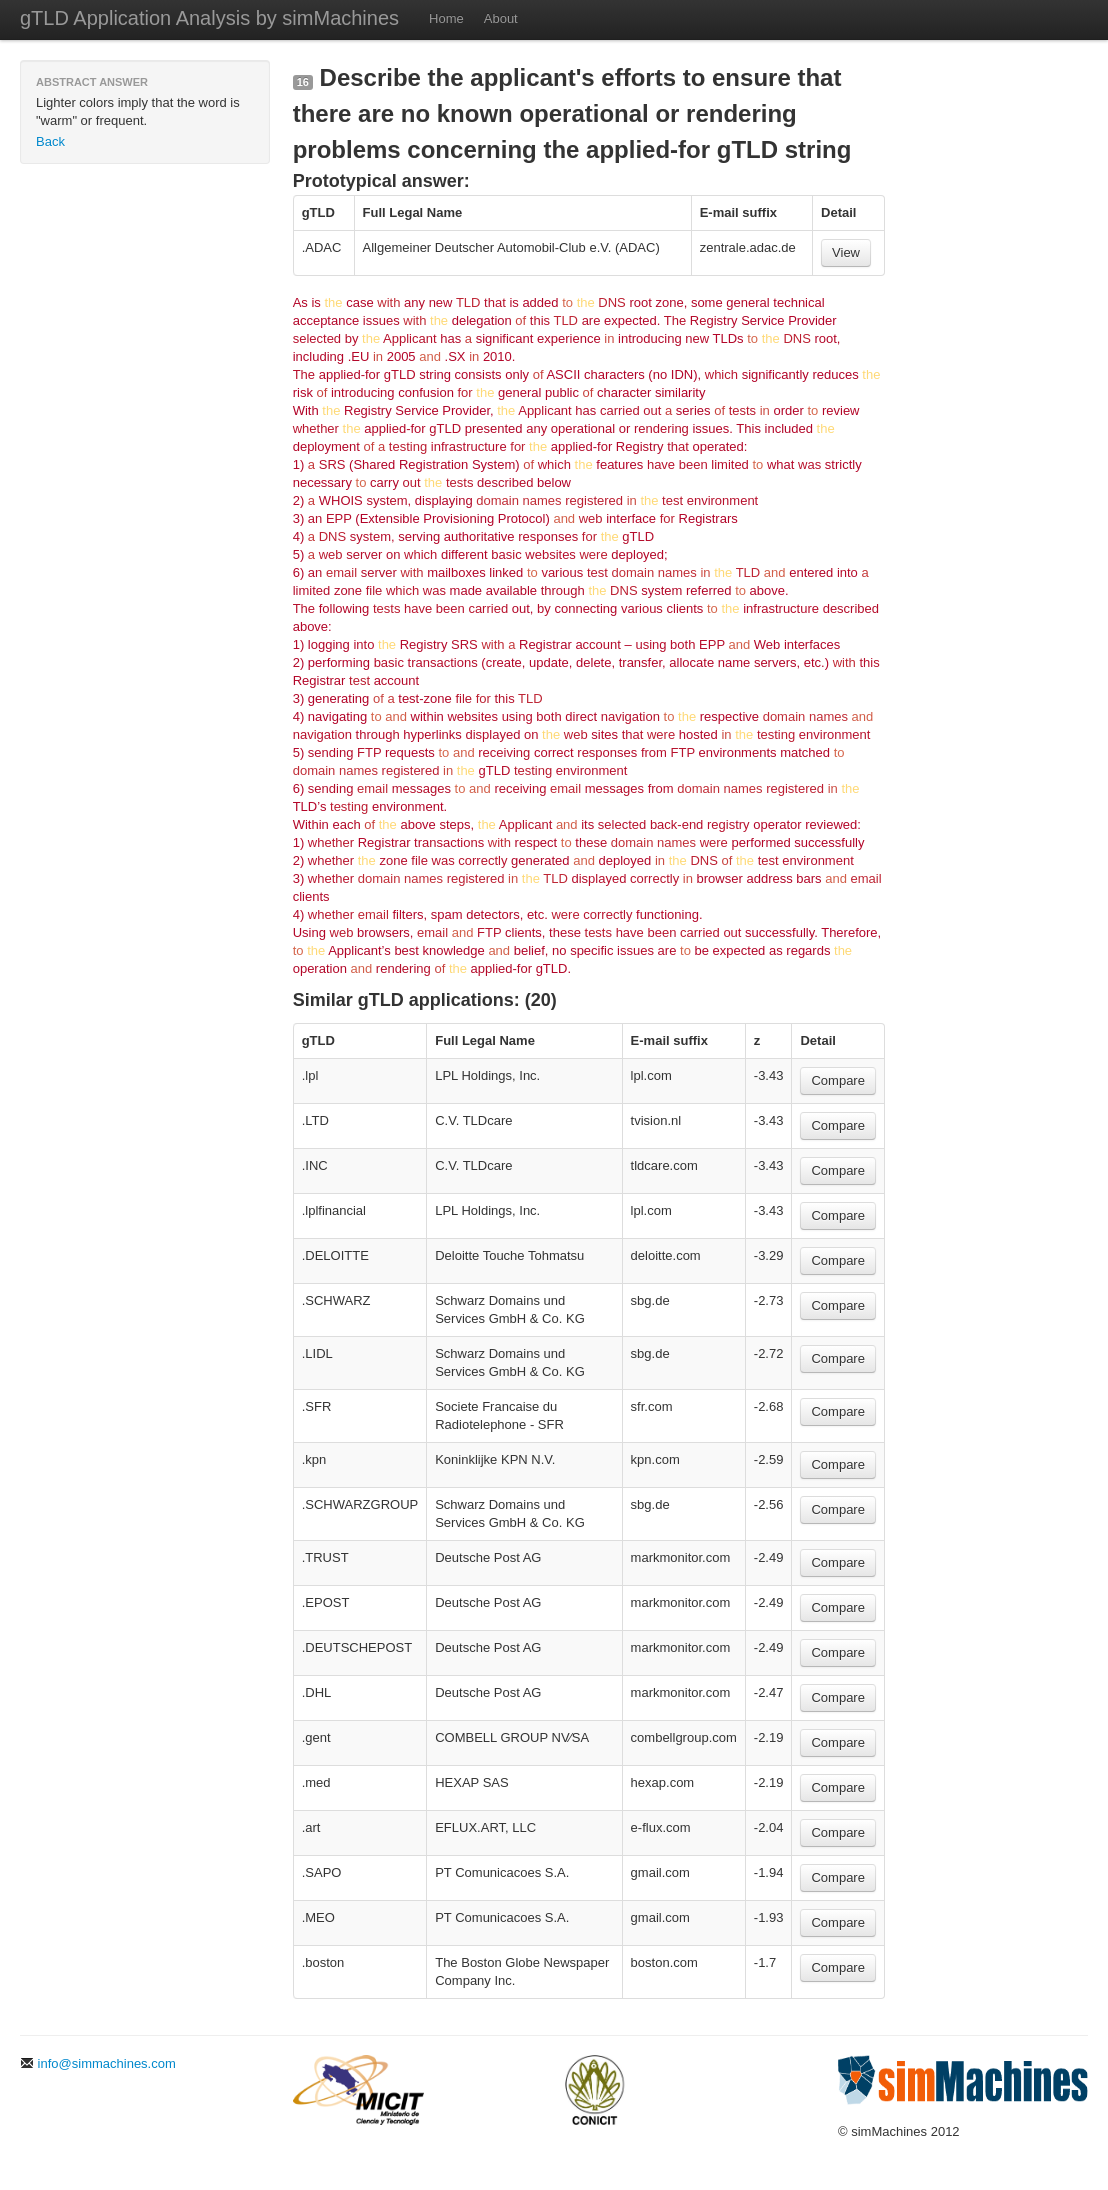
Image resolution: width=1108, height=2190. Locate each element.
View (846, 252)
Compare (837, 1080)
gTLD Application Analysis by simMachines (209, 18)
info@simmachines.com (98, 2063)
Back (50, 141)
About (501, 18)
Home (446, 18)
